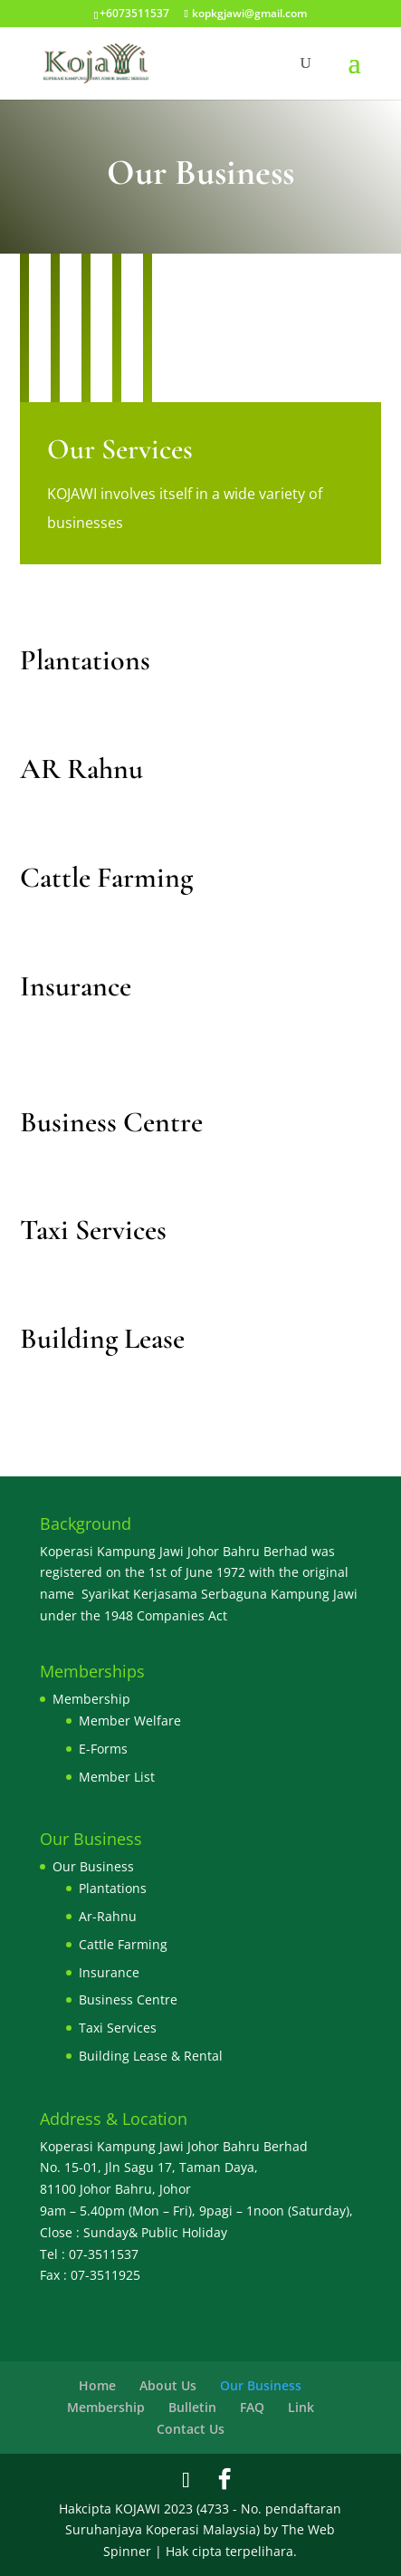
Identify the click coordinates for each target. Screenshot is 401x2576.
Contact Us (190, 2428)
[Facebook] (224, 2479)
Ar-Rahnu (108, 1916)
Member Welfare (130, 1720)
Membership (91, 1698)
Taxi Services (118, 2027)
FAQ (252, 2407)
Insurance (109, 1972)
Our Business (93, 1866)
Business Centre (128, 1999)
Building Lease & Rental (151, 2055)
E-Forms (103, 1748)
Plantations (113, 1888)
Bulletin (192, 2407)
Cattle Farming (123, 1944)
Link (301, 2407)
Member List (117, 1776)
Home (97, 2385)
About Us (167, 2385)
